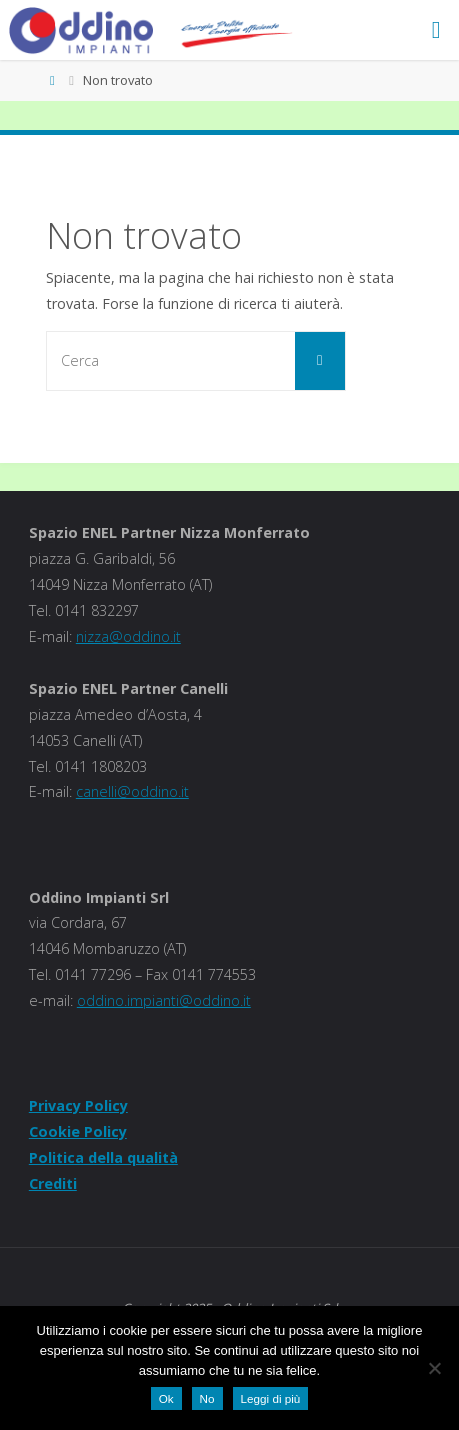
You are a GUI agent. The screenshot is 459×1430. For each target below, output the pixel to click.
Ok (166, 1398)
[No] (434, 1368)
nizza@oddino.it (128, 636)
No (207, 1398)
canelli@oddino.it (132, 791)
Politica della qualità (103, 1157)
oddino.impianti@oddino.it (164, 1000)
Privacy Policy (78, 1105)
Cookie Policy (78, 1131)
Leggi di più (271, 1398)
